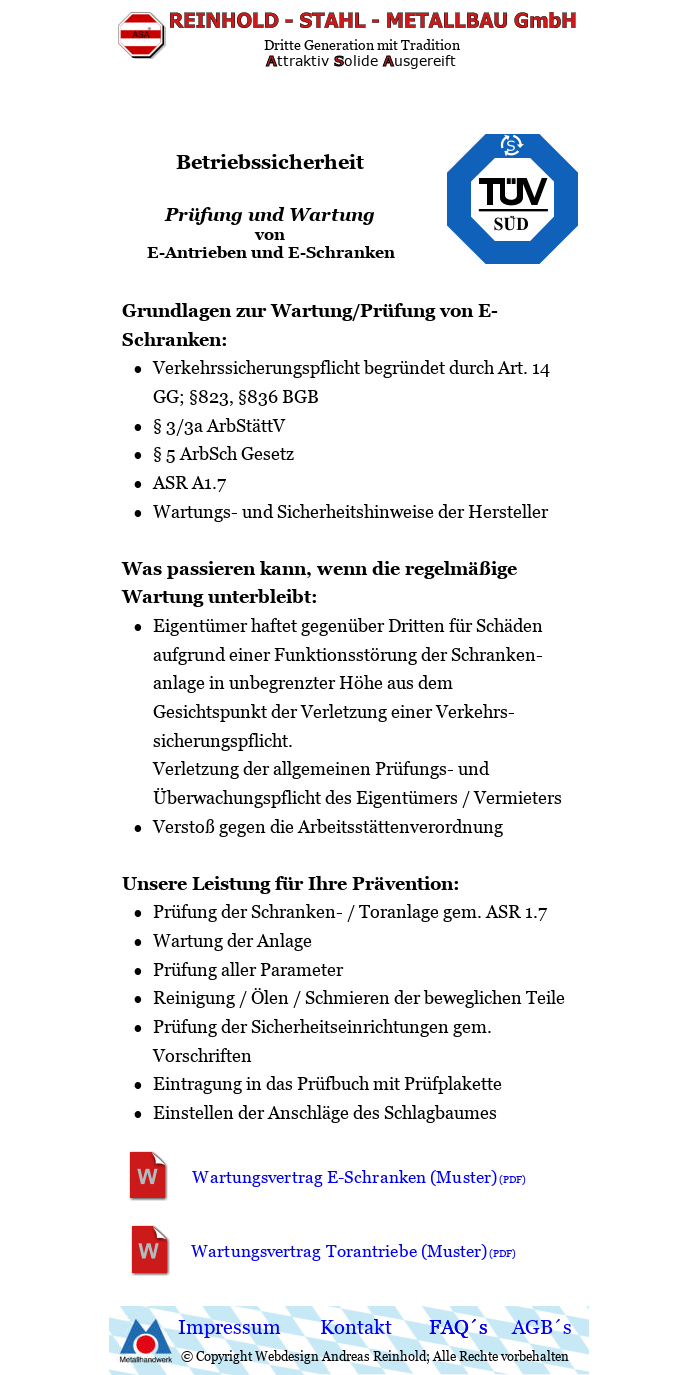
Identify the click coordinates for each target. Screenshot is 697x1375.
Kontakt (356, 1327)
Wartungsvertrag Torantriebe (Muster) (341, 1251)
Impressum (229, 1327)
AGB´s (542, 1327)
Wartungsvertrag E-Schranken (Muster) (347, 1177)
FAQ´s (458, 1327)
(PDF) (502, 1253)
